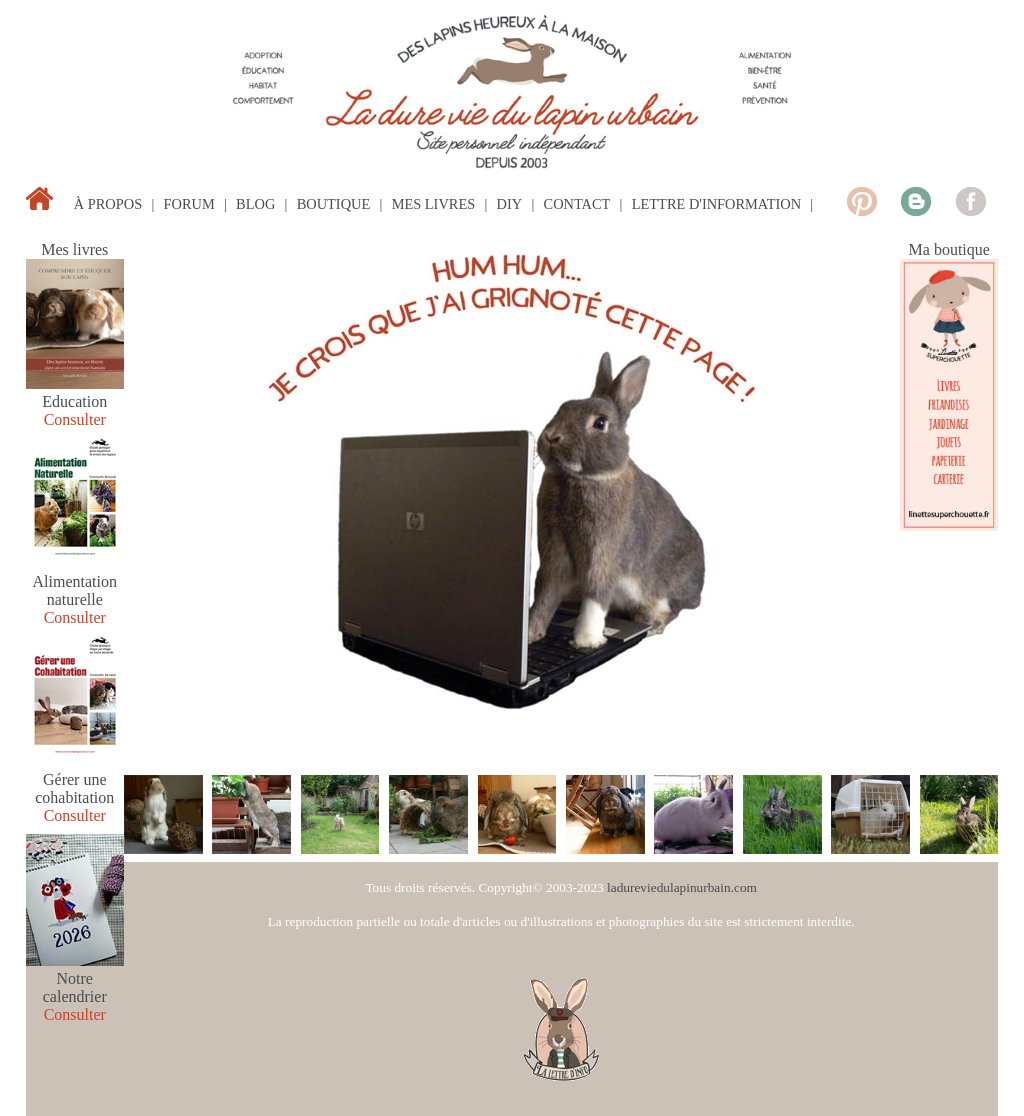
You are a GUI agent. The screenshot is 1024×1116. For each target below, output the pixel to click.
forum (189, 204)
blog (255, 204)
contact (577, 204)
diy (510, 204)
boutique (334, 204)
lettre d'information (716, 204)
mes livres (434, 204)
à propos (108, 204)
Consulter (75, 419)
